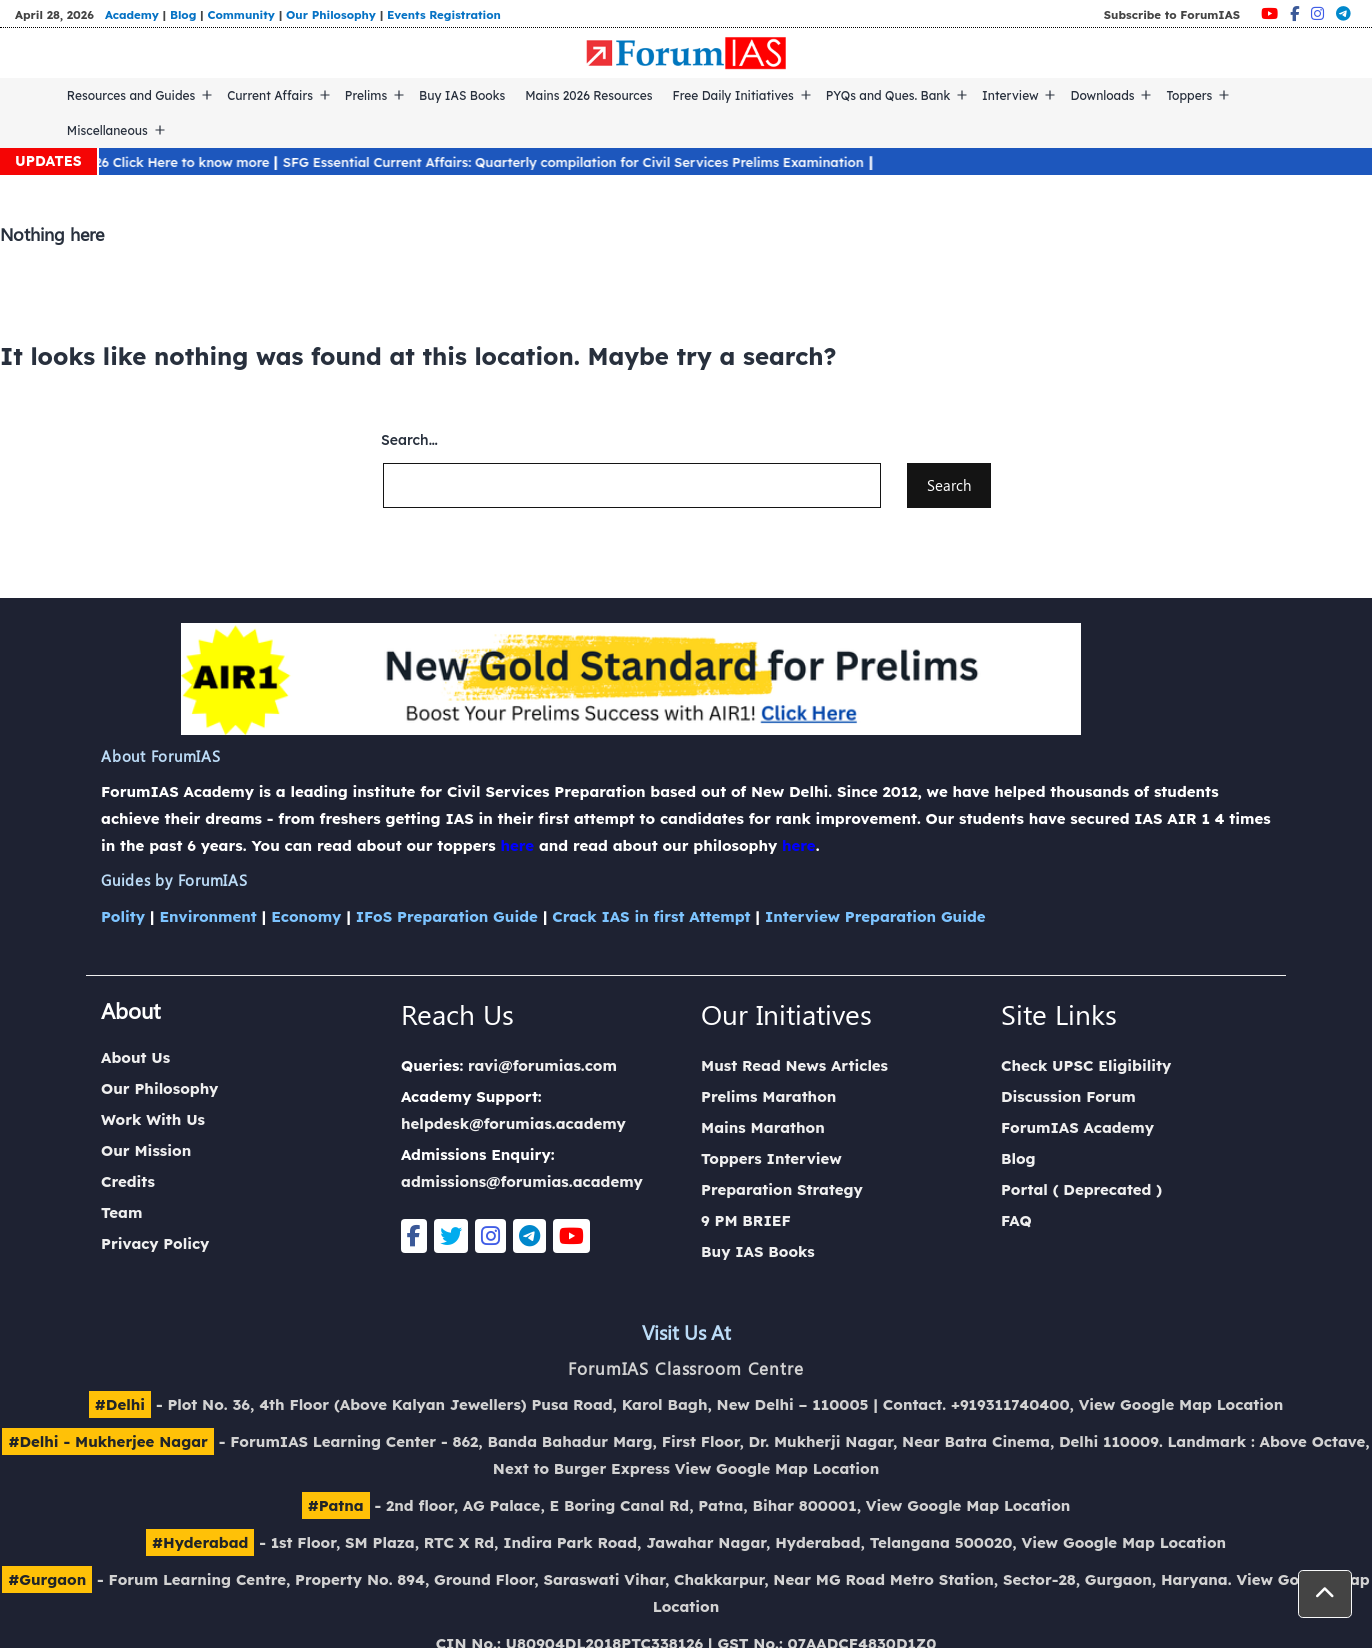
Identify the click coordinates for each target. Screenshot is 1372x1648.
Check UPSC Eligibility (1086, 1065)
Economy (306, 916)
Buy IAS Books (462, 95)
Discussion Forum (1068, 1096)
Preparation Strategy (782, 1189)
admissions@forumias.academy (522, 1181)
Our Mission (146, 1150)
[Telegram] (1343, 13)
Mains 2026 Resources (588, 95)
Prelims (366, 95)
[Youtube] (1269, 13)
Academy (132, 14)
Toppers (1189, 95)
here (517, 845)
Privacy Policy (155, 1243)
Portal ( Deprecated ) (1081, 1189)
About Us (135, 1057)
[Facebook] (1294, 13)
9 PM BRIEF (746, 1220)
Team (121, 1212)
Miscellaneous (107, 130)
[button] (1325, 1594)
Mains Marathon (763, 1127)
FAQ (1016, 1220)
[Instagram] (1317, 13)
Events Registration (444, 14)
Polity (123, 916)
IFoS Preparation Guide (447, 916)
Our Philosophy (331, 14)
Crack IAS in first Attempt (651, 916)
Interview (1010, 95)
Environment (207, 916)
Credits (128, 1181)
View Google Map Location (1181, 1404)
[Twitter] (451, 1236)
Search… (409, 440)
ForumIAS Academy (1077, 1127)
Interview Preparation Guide (875, 916)
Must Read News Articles (794, 1065)
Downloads (1102, 95)
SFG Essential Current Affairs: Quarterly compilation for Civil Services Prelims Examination (591, 162)
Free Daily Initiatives (733, 95)
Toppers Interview (771, 1158)
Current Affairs (270, 95)
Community (241, 14)
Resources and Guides (131, 95)
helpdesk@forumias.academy (513, 1123)
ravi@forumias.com (542, 1065)
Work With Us (153, 1119)
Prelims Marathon (768, 1096)
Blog (183, 14)
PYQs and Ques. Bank (888, 95)
